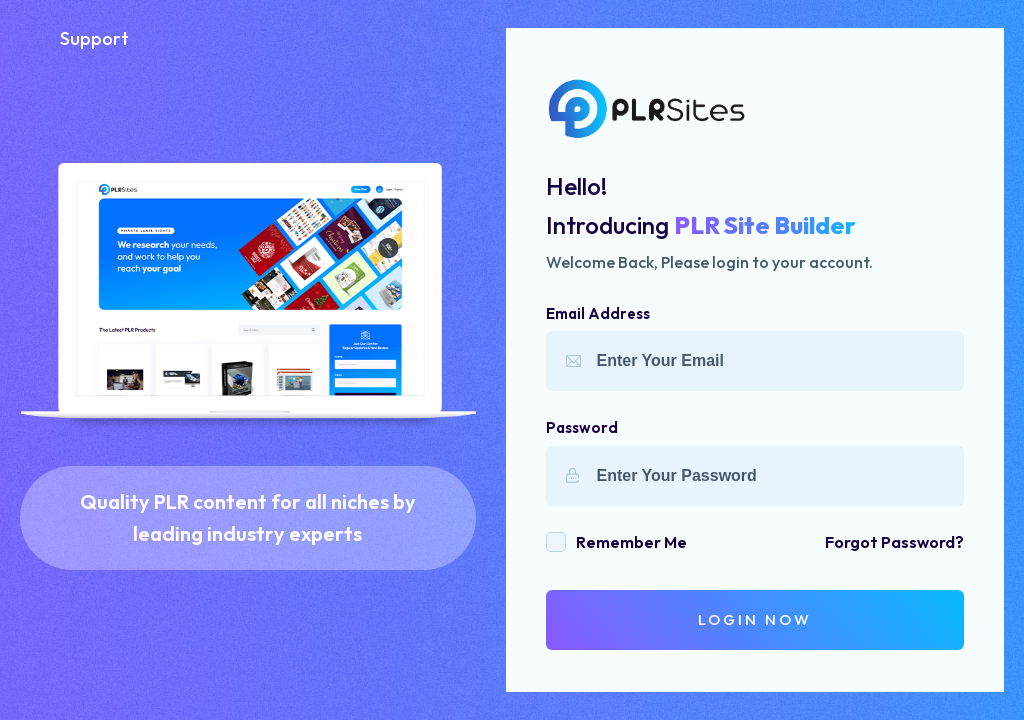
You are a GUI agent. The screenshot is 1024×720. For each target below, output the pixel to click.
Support (94, 38)
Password (582, 427)
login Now (755, 619)
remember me (631, 542)
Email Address (598, 313)
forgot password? (894, 542)
